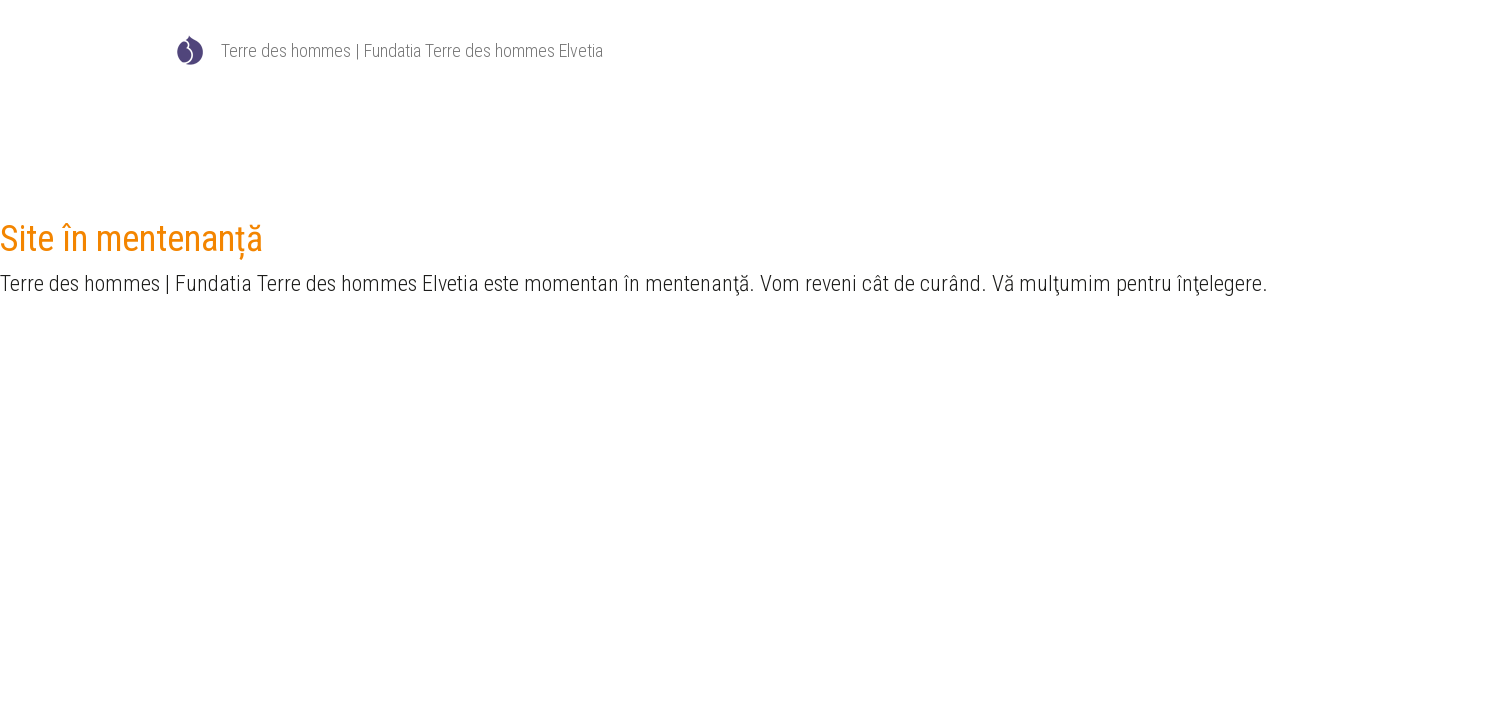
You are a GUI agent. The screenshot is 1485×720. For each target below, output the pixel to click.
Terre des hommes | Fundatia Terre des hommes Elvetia (412, 50)
